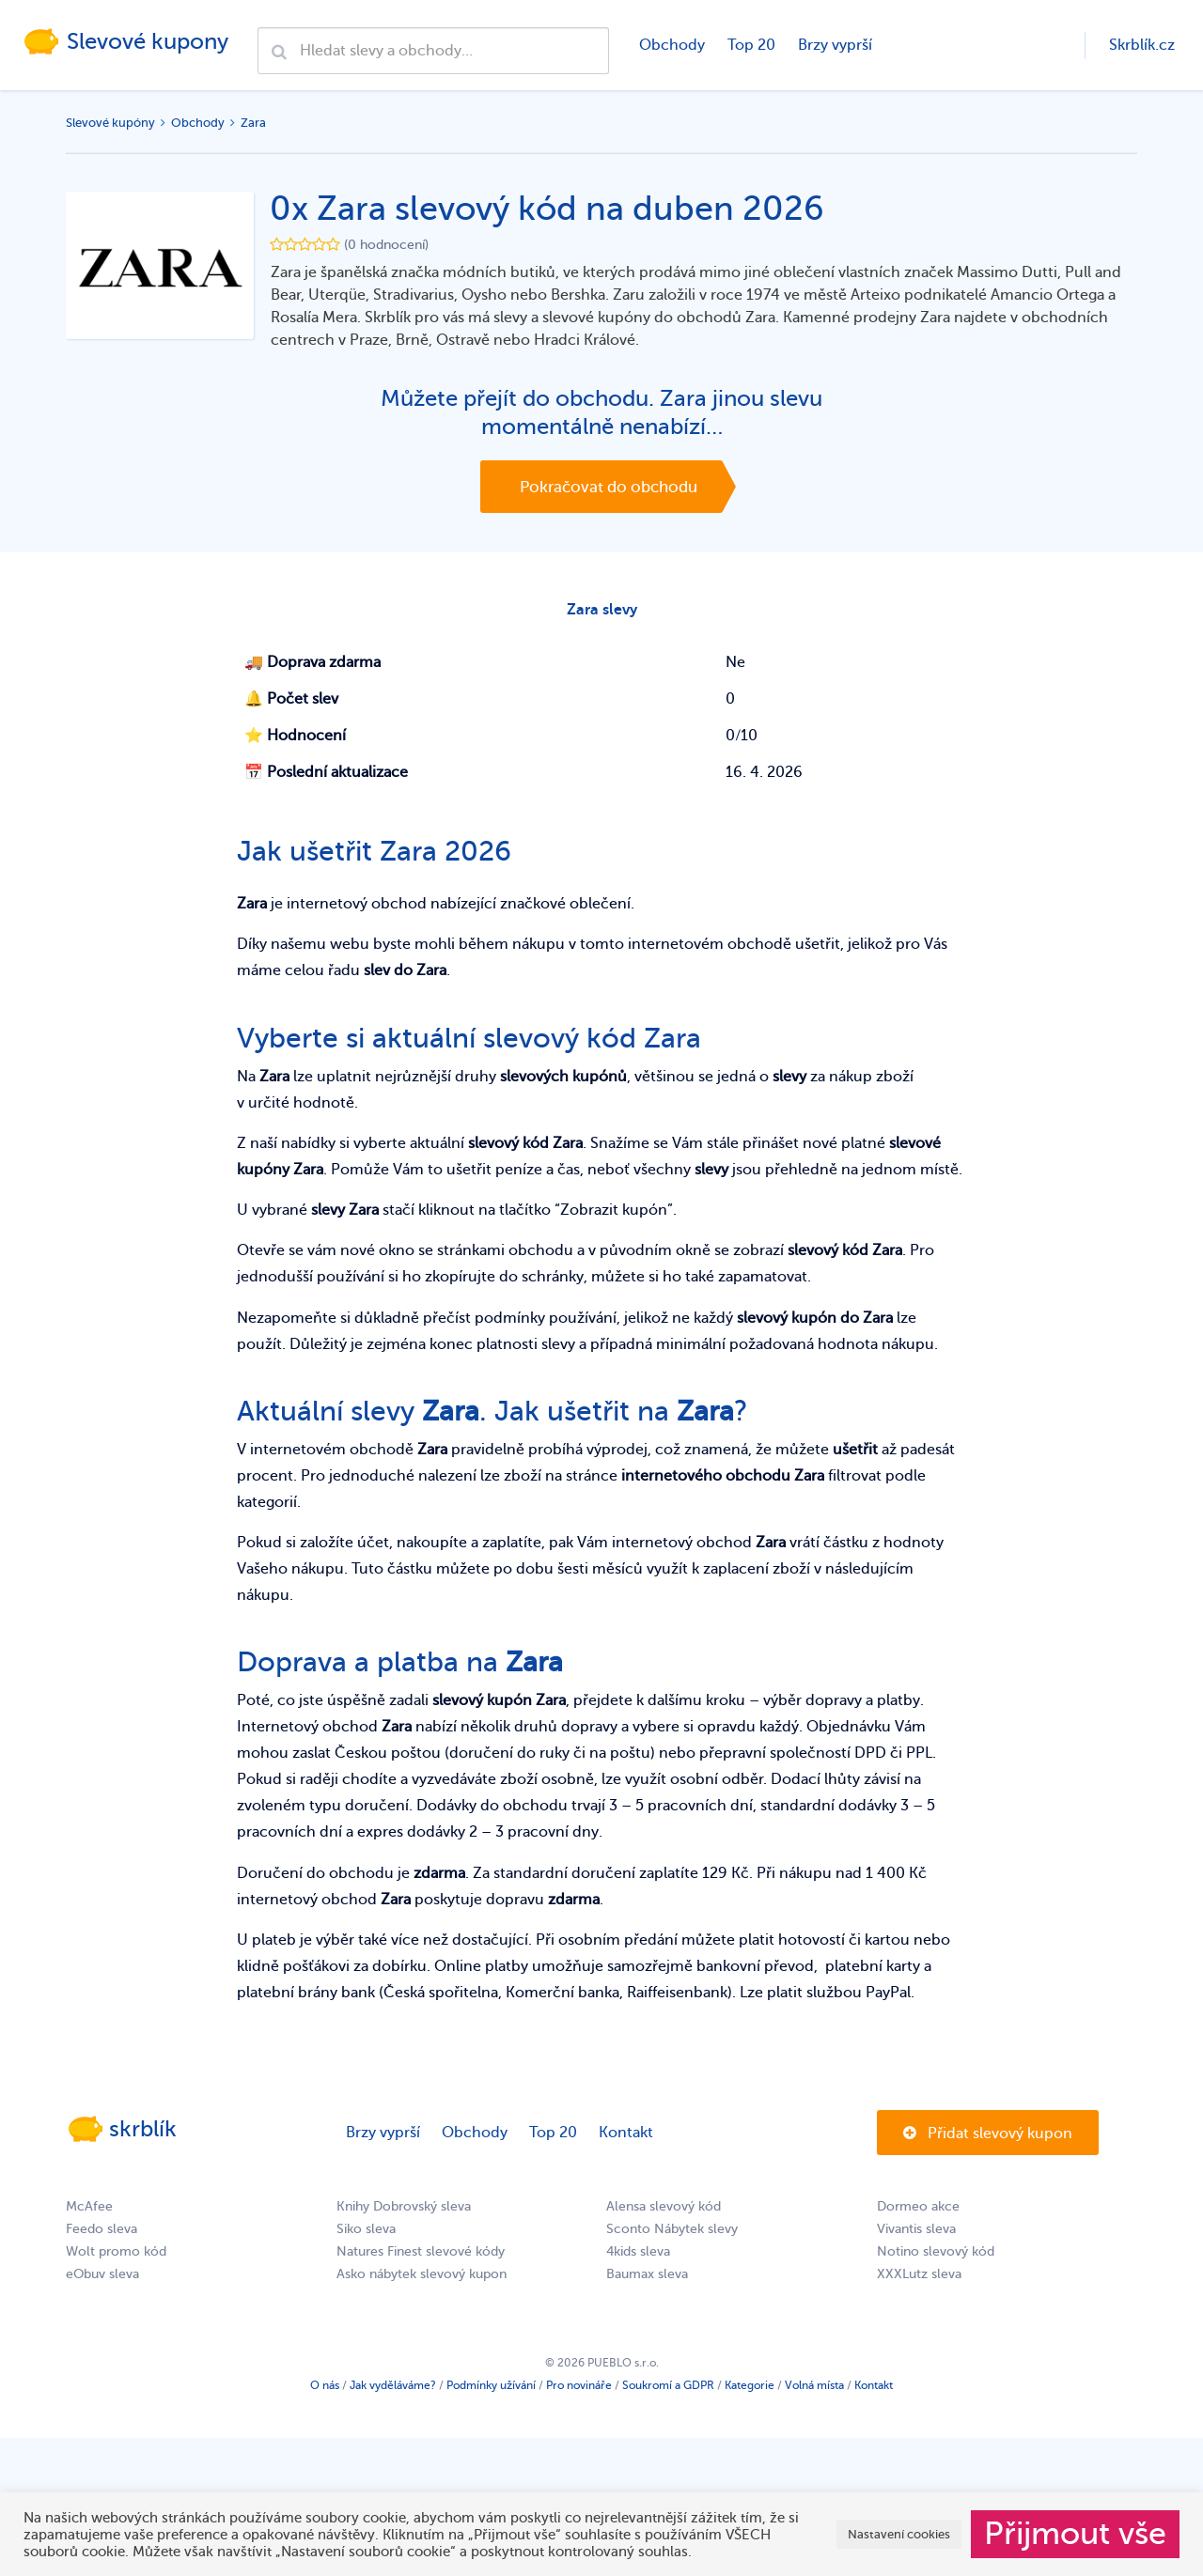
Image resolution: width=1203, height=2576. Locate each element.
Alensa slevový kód (663, 2212)
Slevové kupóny (110, 123)
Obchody (670, 45)
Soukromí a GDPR (668, 2391)
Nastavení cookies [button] (899, 2534)
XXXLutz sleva (919, 2280)
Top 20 (749, 45)
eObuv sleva (102, 2280)
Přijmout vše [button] (1075, 2534)
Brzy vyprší (833, 45)
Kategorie (749, 2391)
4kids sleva (638, 2257)
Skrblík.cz (1142, 45)
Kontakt (626, 2138)
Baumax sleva (647, 2280)
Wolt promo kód (116, 2257)
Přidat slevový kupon (987, 2139)
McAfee (89, 2212)
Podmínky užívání (491, 2391)
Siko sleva (366, 2234)
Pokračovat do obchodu (608, 487)
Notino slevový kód (935, 2257)
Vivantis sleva (916, 2234)
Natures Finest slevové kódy (420, 2257)
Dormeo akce (918, 2212)
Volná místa (814, 2391)
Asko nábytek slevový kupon (421, 2280)
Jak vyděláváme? (393, 2391)
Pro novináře (579, 2391)
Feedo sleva (101, 2234)
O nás (324, 2391)
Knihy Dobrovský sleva (403, 2212)
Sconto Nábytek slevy (672, 2234)
